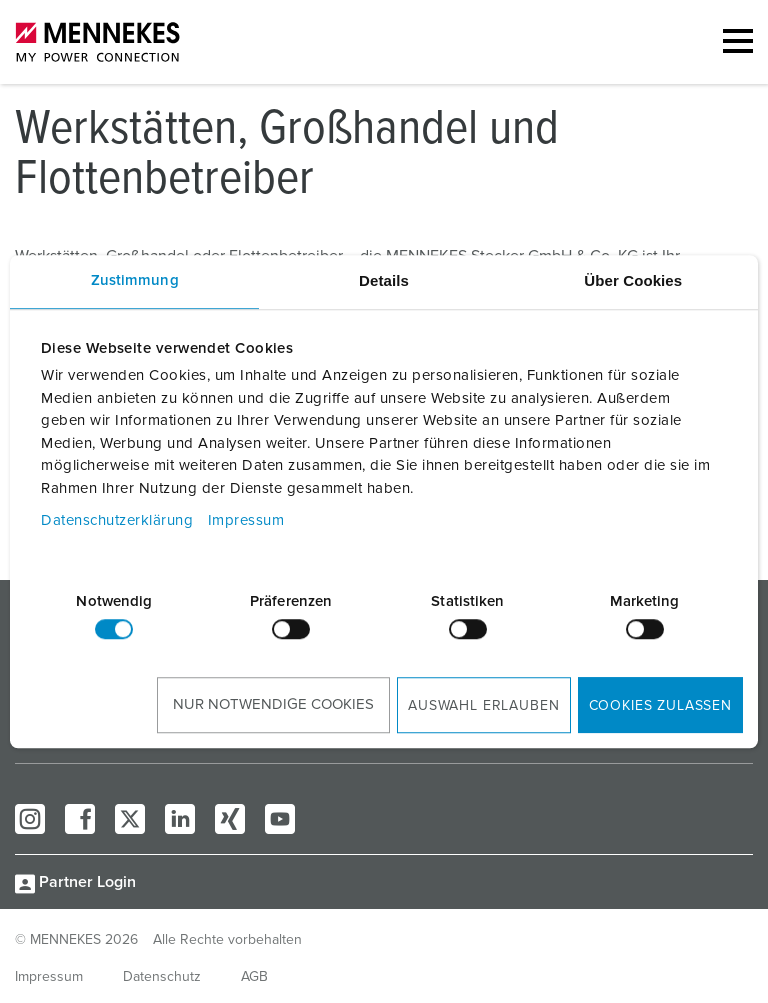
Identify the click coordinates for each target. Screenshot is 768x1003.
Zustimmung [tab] (135, 280)
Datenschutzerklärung (117, 520)
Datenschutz (162, 977)
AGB (254, 977)
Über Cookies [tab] (633, 280)
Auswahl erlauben (483, 706)
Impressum (246, 520)
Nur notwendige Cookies (273, 704)
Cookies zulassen (660, 706)
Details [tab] (384, 280)
